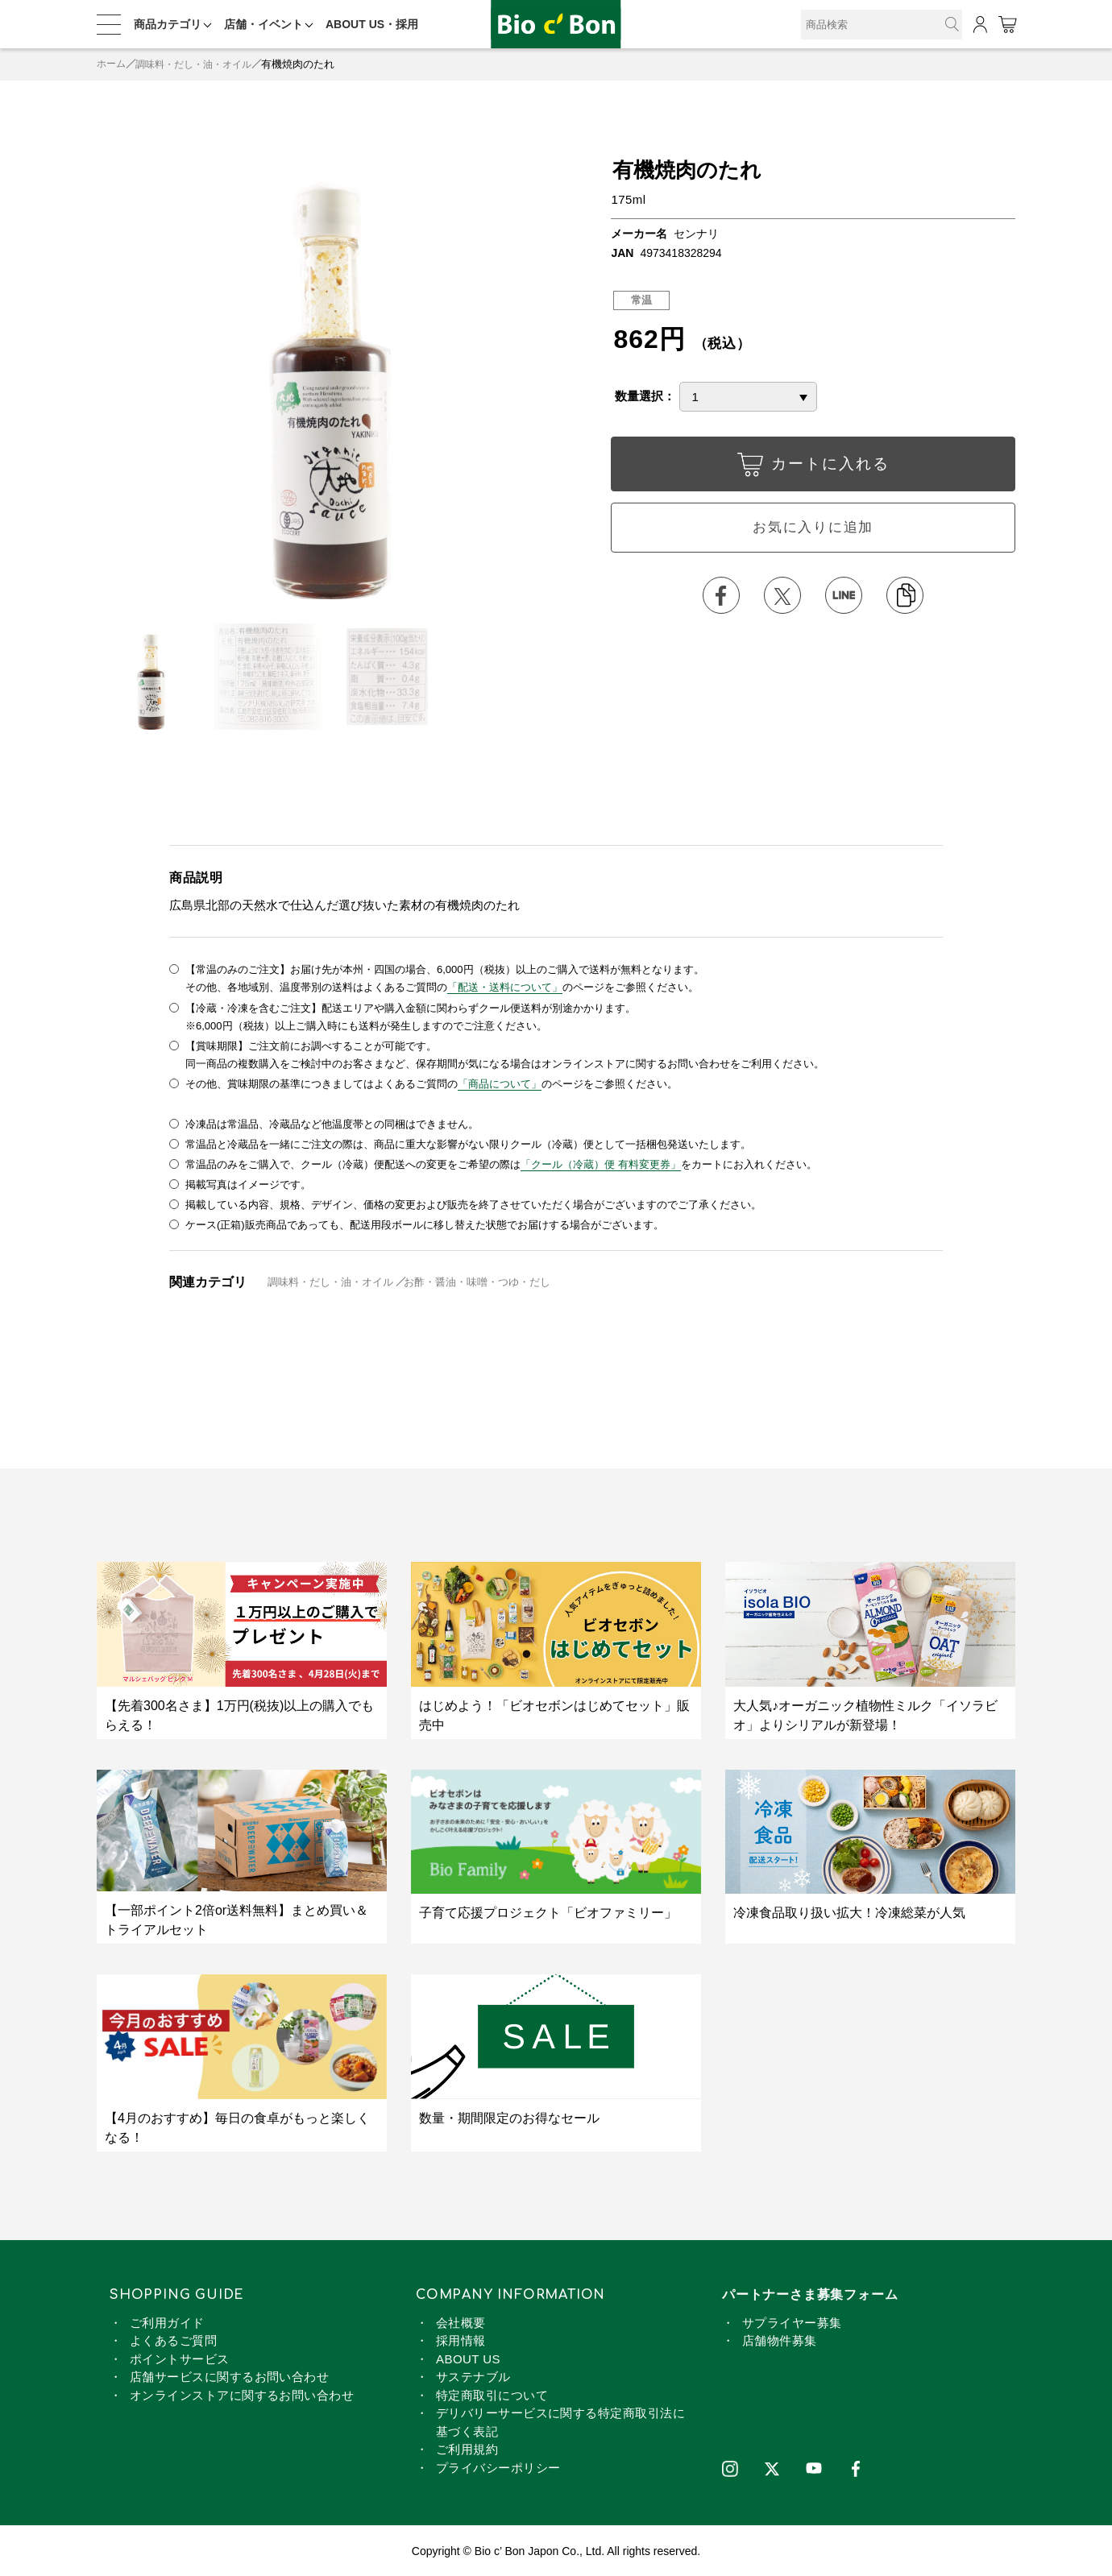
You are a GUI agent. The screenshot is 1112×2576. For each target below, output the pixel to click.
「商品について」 (499, 1083)
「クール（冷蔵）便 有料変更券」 (601, 1163)
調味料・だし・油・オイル (200, 64)
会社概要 (461, 2321)
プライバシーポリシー (498, 2466)
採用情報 (461, 2339)
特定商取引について (492, 2393)
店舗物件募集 (779, 2339)
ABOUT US (468, 2357)
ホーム (112, 64)
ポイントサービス (180, 2357)
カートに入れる (813, 468)
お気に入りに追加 (813, 528)
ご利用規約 (467, 2447)
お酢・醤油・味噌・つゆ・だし (478, 1280)
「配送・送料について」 (504, 987)
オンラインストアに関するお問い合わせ (242, 2393)
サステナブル (473, 2375)
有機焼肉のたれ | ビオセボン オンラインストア (556, 24)
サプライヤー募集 (792, 2321)
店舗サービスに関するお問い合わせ (229, 2375)
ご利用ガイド (167, 2321)
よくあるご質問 (173, 2339)
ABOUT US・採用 (372, 24)
